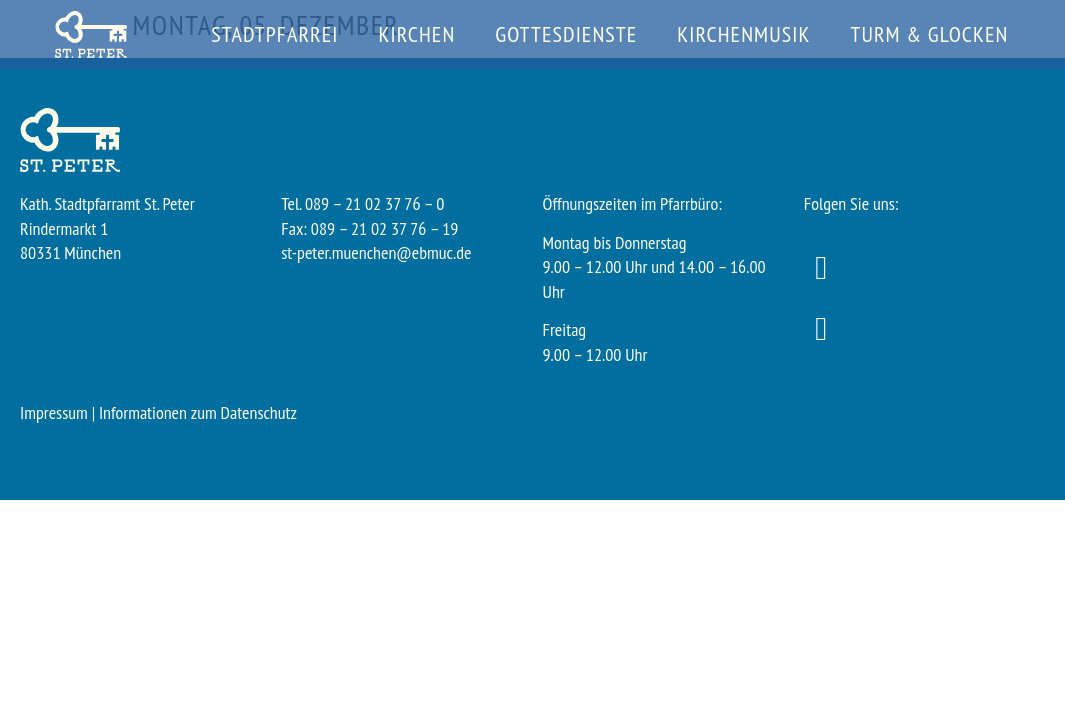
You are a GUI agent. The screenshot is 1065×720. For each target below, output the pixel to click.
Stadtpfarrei (274, 34)
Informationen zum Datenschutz (198, 412)
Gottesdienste (566, 34)
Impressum (54, 412)
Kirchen (417, 34)
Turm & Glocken (929, 34)
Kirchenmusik (743, 34)
